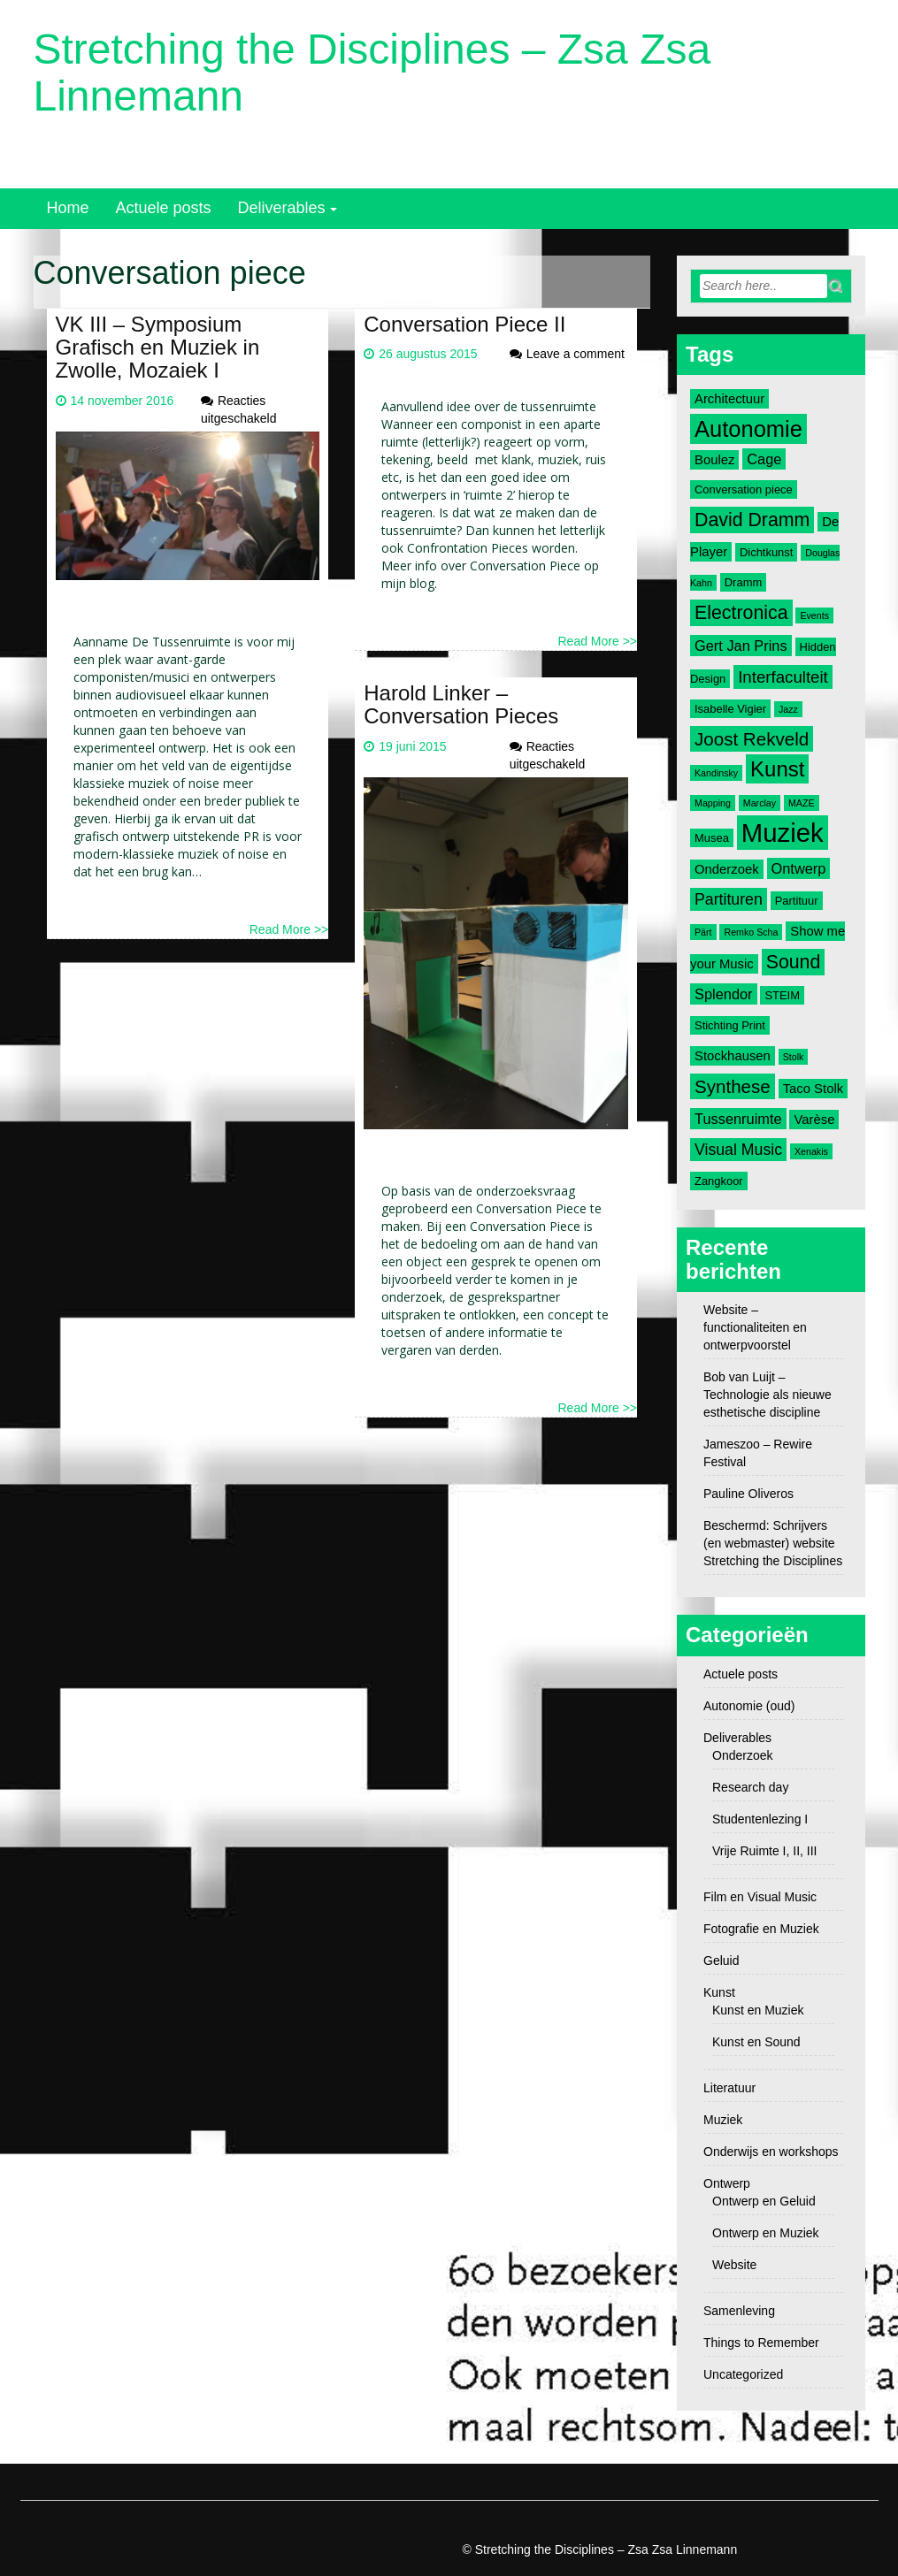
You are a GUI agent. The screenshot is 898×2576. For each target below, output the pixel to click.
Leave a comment (575, 354)
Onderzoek (742, 1755)
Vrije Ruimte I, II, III (764, 1851)
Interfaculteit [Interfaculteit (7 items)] (783, 677)
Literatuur (729, 2088)
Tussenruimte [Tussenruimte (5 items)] (738, 1119)
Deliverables (282, 208)
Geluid (721, 1960)
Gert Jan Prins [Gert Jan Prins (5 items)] (741, 646)
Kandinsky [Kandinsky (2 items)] (716, 773)
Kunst (719, 1992)
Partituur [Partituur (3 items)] (796, 900)
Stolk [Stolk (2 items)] (793, 1056)
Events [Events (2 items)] (814, 615)
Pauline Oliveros (748, 1494)
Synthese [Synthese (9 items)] (733, 1086)
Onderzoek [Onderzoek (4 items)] (727, 869)
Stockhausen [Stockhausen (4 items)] (733, 1056)
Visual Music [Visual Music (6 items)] (738, 1149)
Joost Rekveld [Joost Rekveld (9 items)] (752, 739)
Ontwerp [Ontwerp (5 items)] (798, 868)
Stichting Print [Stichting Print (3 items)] (730, 1025)
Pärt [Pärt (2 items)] (703, 932)
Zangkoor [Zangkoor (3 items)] (719, 1181)
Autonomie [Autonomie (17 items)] (748, 429)
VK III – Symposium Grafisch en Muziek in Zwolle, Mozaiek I (158, 347)
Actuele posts (163, 208)
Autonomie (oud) (749, 1706)
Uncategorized (743, 2374)
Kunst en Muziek (758, 2010)
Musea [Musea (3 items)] (712, 838)
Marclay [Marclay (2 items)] (759, 803)
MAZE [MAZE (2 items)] (801, 803)
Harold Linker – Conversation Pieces (461, 704)
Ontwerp (726, 2183)
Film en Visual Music (760, 1897)
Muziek (722, 2120)
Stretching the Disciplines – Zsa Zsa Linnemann (372, 72)
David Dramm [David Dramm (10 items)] (752, 520)
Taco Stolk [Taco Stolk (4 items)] (813, 1089)
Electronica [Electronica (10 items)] (741, 612)
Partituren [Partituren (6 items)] (729, 899)
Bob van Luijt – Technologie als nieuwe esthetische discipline (767, 1394)
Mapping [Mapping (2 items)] (713, 803)
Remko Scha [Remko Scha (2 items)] (751, 932)
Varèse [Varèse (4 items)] (814, 1119)
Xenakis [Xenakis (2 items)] (811, 1151)
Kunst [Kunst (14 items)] (777, 769)
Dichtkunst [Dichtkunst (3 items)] (766, 552)
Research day (750, 1787)
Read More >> (289, 929)
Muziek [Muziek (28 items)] (782, 832)
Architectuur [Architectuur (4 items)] (729, 399)
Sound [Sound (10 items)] (793, 962)
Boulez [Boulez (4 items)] (714, 460)
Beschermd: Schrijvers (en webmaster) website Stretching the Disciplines (772, 1543)
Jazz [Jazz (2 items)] (788, 709)
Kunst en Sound (756, 2042)
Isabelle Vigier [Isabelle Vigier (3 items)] (730, 708)
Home (68, 208)
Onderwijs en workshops (771, 2151)
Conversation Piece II (464, 324)
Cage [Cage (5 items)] (764, 459)
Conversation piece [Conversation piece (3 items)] (744, 489)
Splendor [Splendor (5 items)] (724, 994)
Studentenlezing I (760, 1819)
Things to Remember (761, 2342)
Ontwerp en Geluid (764, 2201)
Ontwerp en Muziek (765, 2233)
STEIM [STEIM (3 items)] (782, 995)
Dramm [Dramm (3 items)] (743, 582)
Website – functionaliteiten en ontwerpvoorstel (755, 1327)
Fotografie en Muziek (761, 1929)
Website (734, 2265)
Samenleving (739, 2311)
